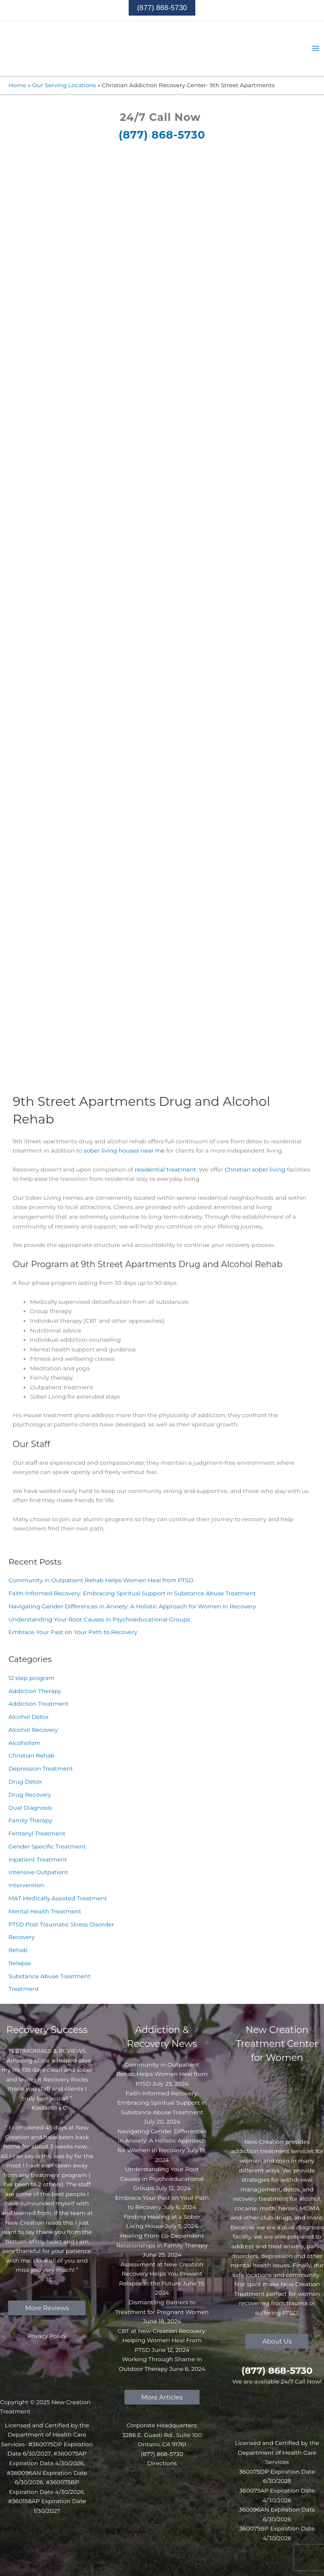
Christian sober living (255, 1169)
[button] (162, 8)
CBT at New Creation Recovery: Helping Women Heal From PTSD (162, 2340)
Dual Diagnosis (30, 1807)
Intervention (26, 1885)
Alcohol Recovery (33, 1729)
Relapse (19, 1963)
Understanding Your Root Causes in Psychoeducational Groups (99, 1619)
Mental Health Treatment (44, 1911)
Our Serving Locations (64, 85)
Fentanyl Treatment (36, 1833)
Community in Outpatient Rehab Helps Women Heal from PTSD (100, 1580)
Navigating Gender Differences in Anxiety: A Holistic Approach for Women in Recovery (132, 1606)
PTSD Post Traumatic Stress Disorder (61, 1924)
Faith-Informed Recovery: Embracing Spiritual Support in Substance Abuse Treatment (132, 1593)
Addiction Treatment (38, 1703)
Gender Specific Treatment (47, 1846)
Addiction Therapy (34, 1691)
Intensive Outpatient (38, 1872)
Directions (162, 2463)
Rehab (17, 1950)
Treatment (23, 1988)
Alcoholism (24, 1742)
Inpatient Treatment (37, 1859)
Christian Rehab (31, 1755)
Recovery (21, 1937)
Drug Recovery (29, 1794)
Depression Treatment (40, 1768)
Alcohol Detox (28, 1716)
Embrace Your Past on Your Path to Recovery (72, 1632)
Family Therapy (30, 1820)
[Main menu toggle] (315, 48)
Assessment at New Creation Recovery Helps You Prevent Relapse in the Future (161, 2274)
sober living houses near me (124, 1150)
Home (17, 85)
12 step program (31, 1678)
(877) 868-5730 (162, 134)
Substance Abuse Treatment (49, 1976)
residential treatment (165, 1169)
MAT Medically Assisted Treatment (57, 1898)
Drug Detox (25, 1781)
